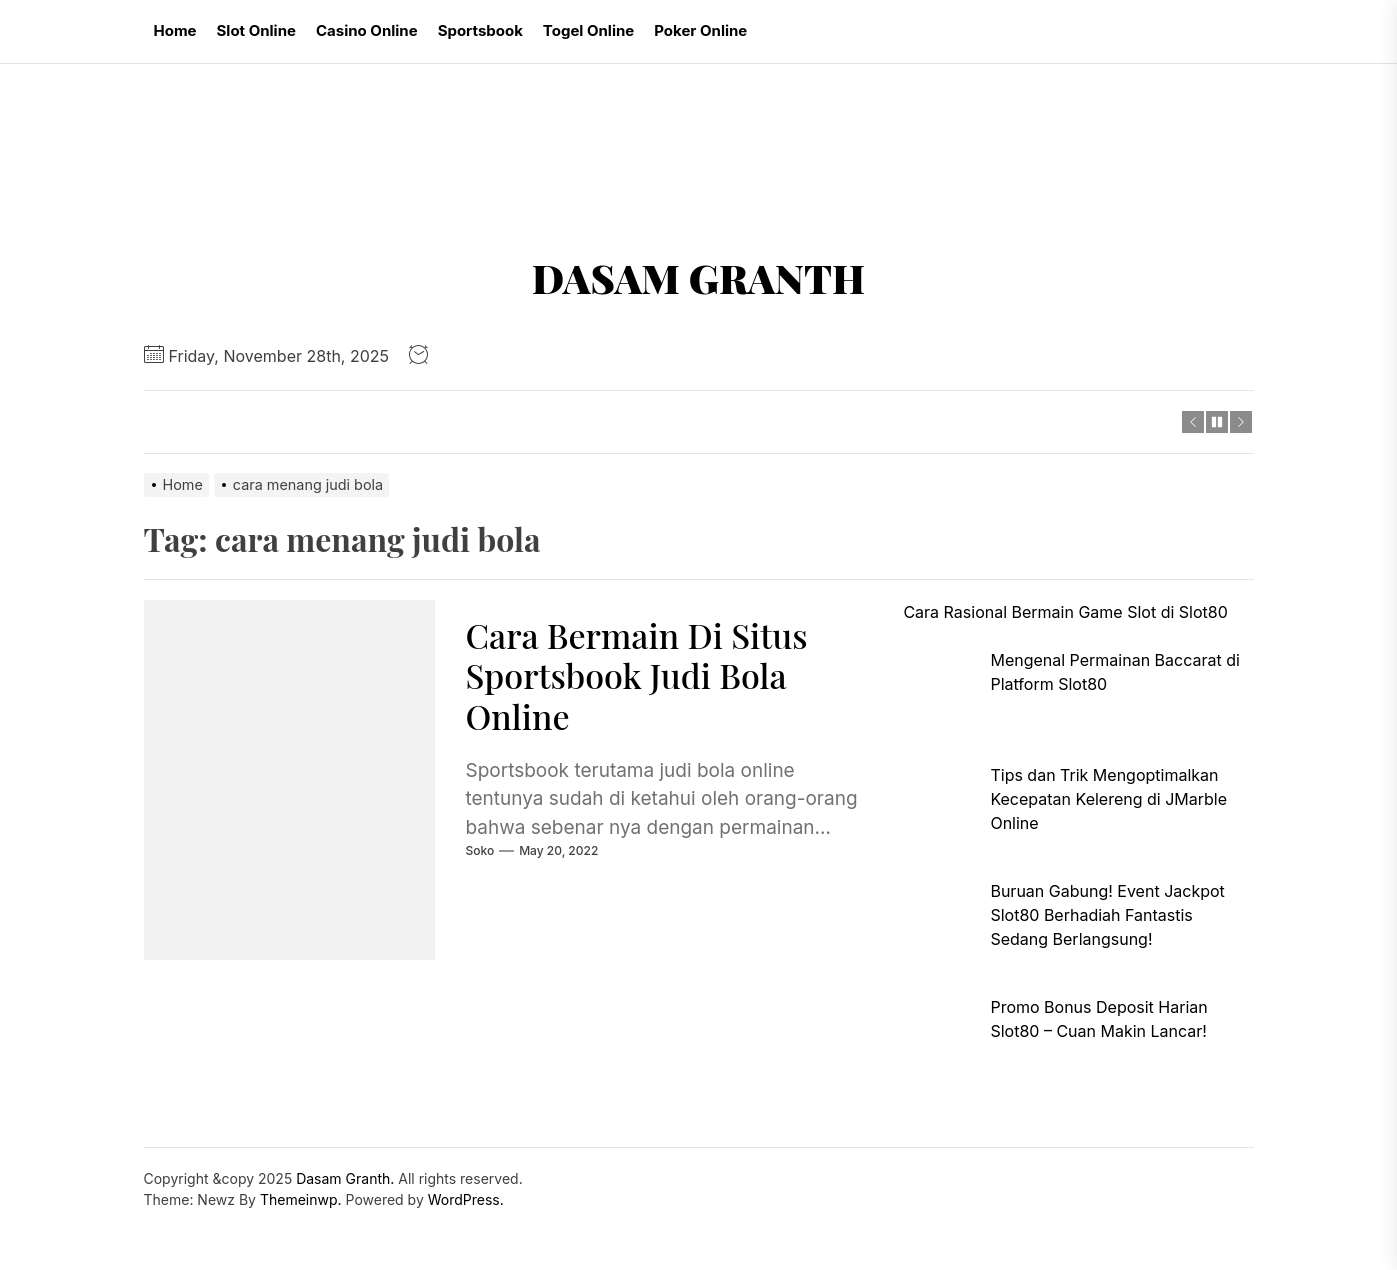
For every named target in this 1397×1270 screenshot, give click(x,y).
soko (479, 850)
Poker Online (700, 30)
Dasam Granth (698, 278)
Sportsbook (480, 30)
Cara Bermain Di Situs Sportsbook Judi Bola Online (636, 676)
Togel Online (588, 30)
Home (175, 30)
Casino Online (367, 30)
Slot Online (256, 30)
